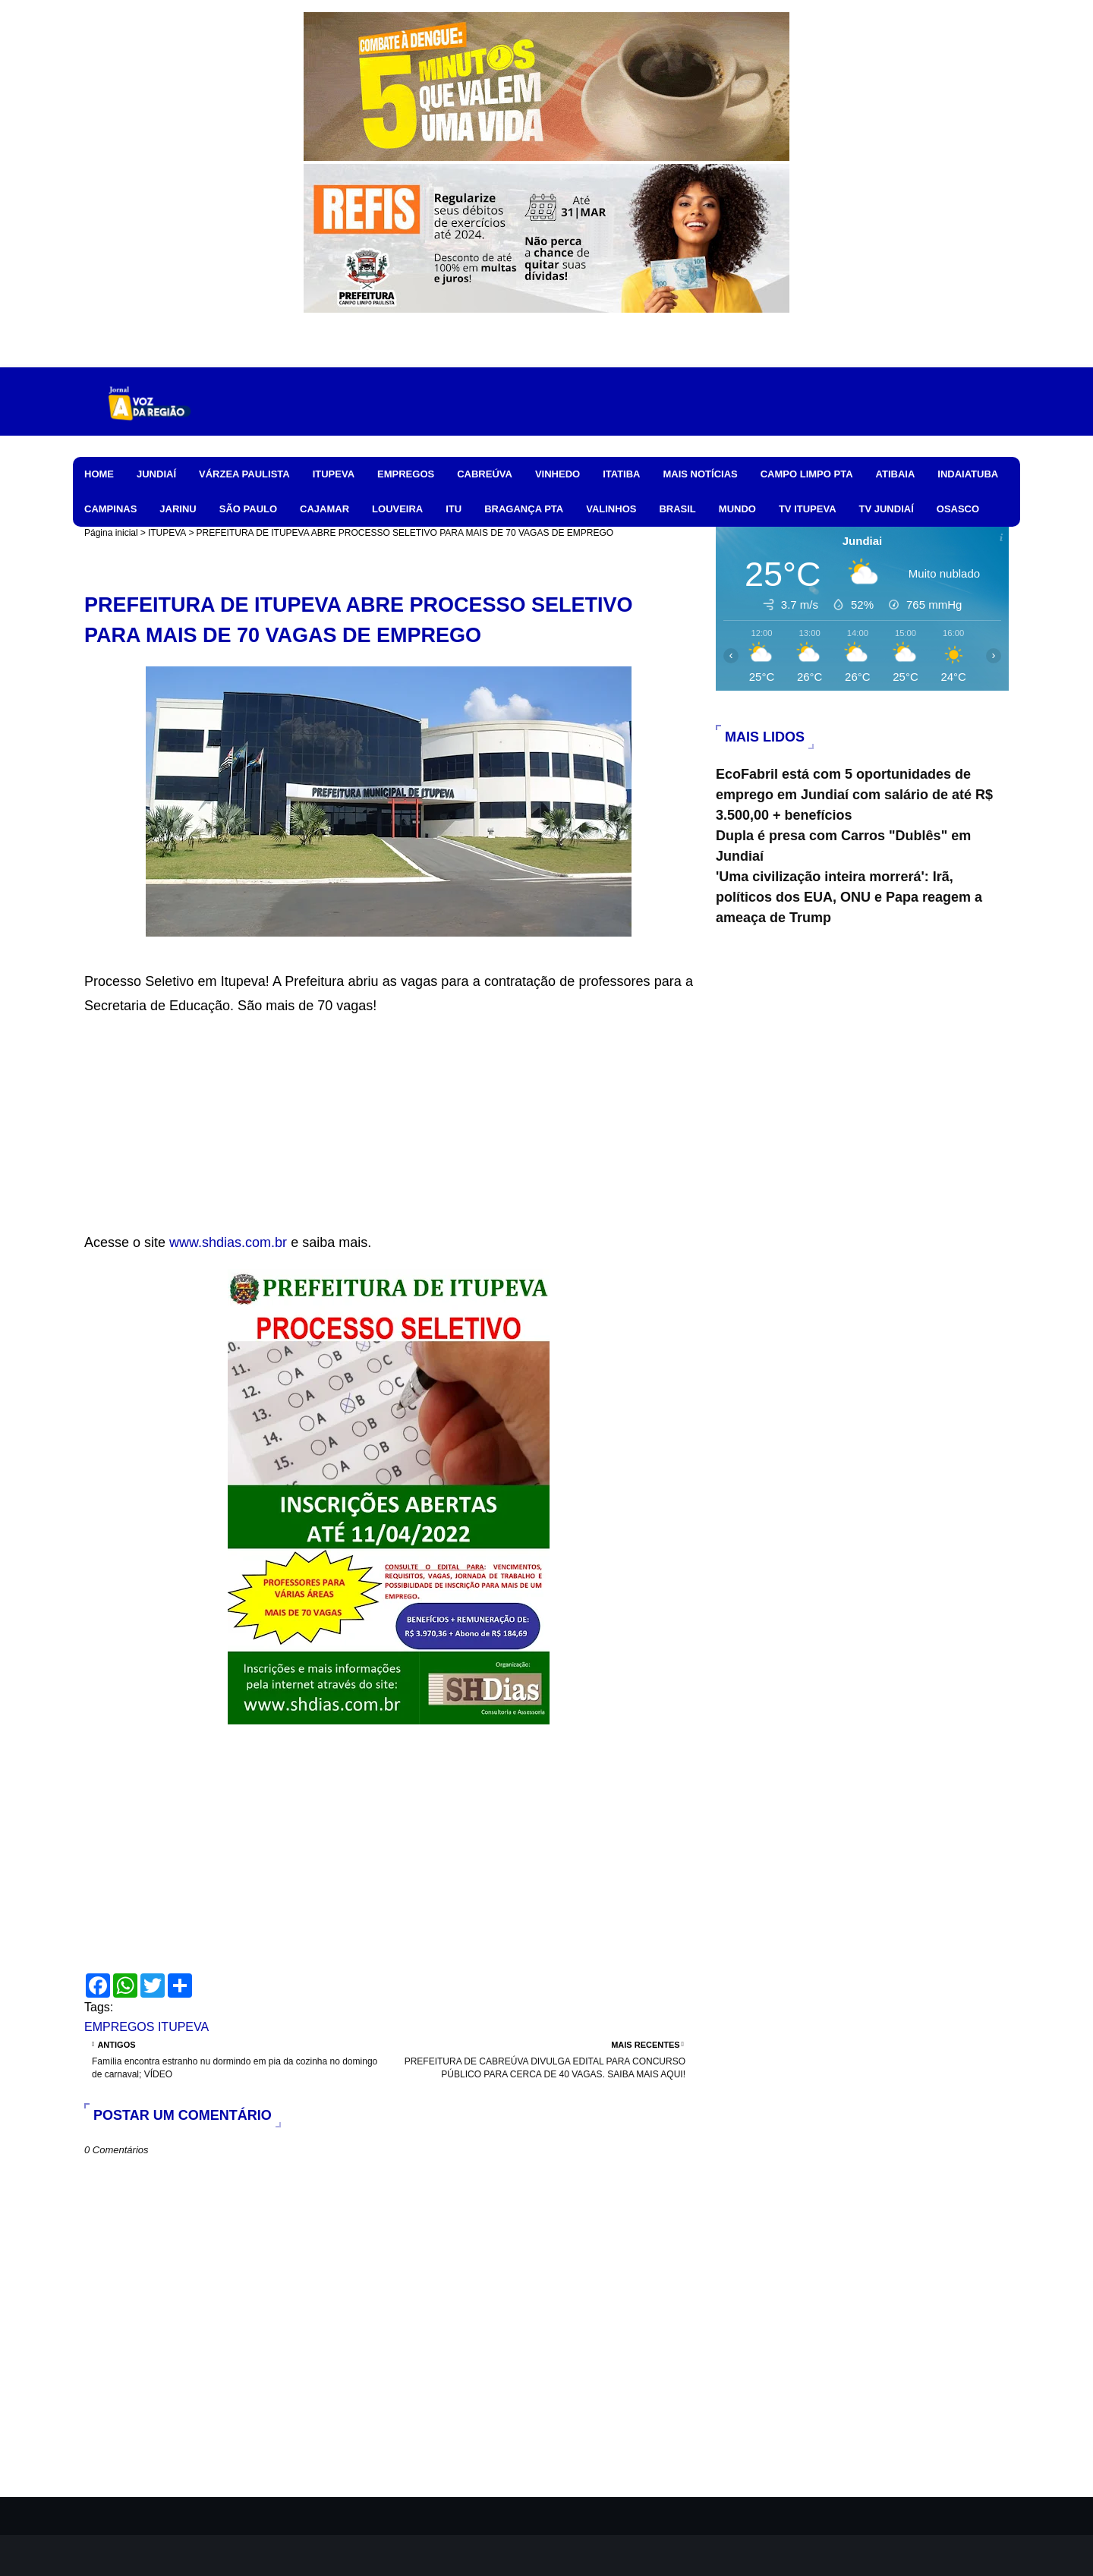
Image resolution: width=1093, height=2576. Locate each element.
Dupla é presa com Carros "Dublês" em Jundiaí (843, 846)
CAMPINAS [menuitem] (110, 509)
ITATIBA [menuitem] (621, 474)
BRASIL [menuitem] (677, 509)
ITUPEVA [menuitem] (333, 474)
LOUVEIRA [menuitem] (397, 509)
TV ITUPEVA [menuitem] (807, 509)
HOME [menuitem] (99, 474)
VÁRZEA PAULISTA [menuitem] (244, 474)
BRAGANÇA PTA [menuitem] (523, 509)
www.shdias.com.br (228, 1242)
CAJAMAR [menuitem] (324, 509)
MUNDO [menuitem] (737, 509)
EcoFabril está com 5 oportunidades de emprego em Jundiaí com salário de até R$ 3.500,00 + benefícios (854, 795)
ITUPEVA (167, 532)
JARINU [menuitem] (177, 509)
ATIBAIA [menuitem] (895, 474)
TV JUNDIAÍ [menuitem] (886, 509)
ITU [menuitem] (453, 509)
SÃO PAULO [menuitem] (248, 509)
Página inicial (111, 532)
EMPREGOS (119, 2026)
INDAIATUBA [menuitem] (967, 474)
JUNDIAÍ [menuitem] (156, 474)
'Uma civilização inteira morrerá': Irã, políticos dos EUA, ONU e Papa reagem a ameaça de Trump (849, 897)
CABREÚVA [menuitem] (484, 474)
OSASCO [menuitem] (958, 509)
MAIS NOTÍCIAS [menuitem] (700, 474)
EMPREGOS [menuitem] (405, 474)
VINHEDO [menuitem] (557, 474)
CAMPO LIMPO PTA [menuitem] (807, 474)
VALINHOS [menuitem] (611, 509)
